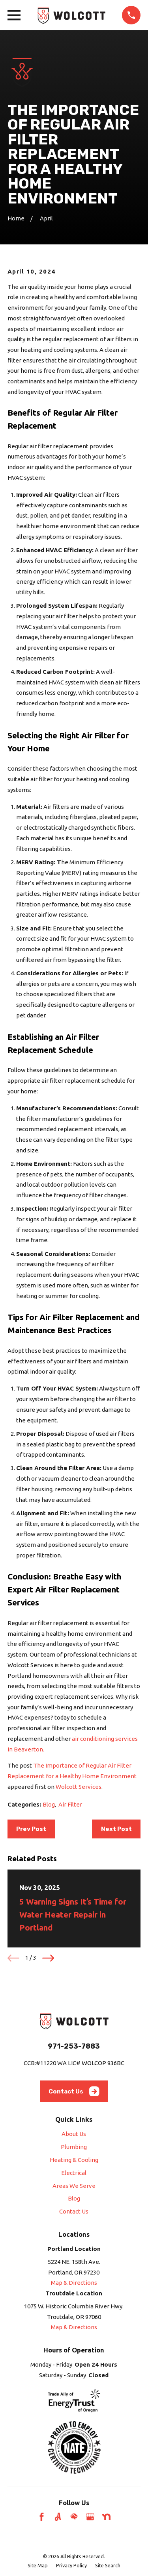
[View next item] (48, 1958)
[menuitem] (38, 2565)
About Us (74, 2133)
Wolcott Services (78, 1786)
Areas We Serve (74, 2185)
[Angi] (58, 2517)
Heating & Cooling (74, 2159)
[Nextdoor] (106, 2517)
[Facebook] (41, 2517)
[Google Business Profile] (90, 2517)
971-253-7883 (74, 2046)
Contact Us (74, 2091)
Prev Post (31, 1829)
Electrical (73, 2172)
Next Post (116, 1829)
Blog (49, 1804)
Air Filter (70, 1804)
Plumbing (74, 2146)
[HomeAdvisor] (74, 2517)
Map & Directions (74, 2282)
